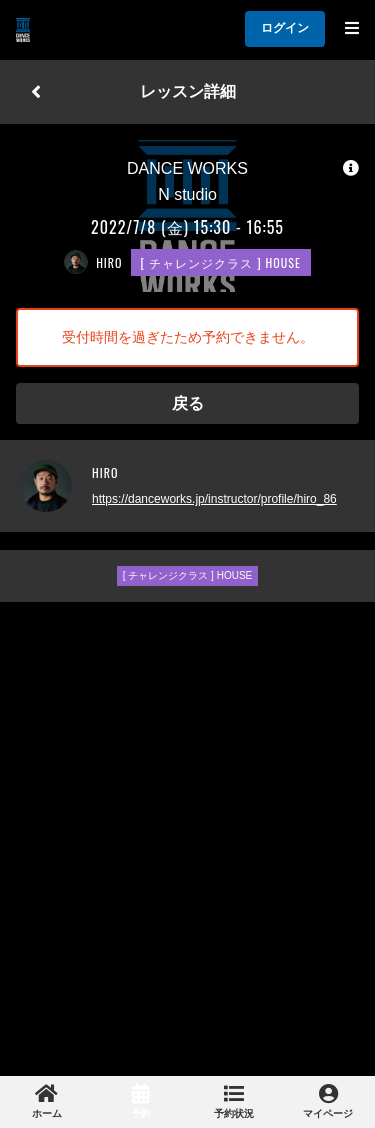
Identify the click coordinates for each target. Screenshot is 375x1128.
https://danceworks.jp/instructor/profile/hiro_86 (214, 499)
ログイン (285, 28)
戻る (188, 403)
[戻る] (36, 92)
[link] (47, 1102)
